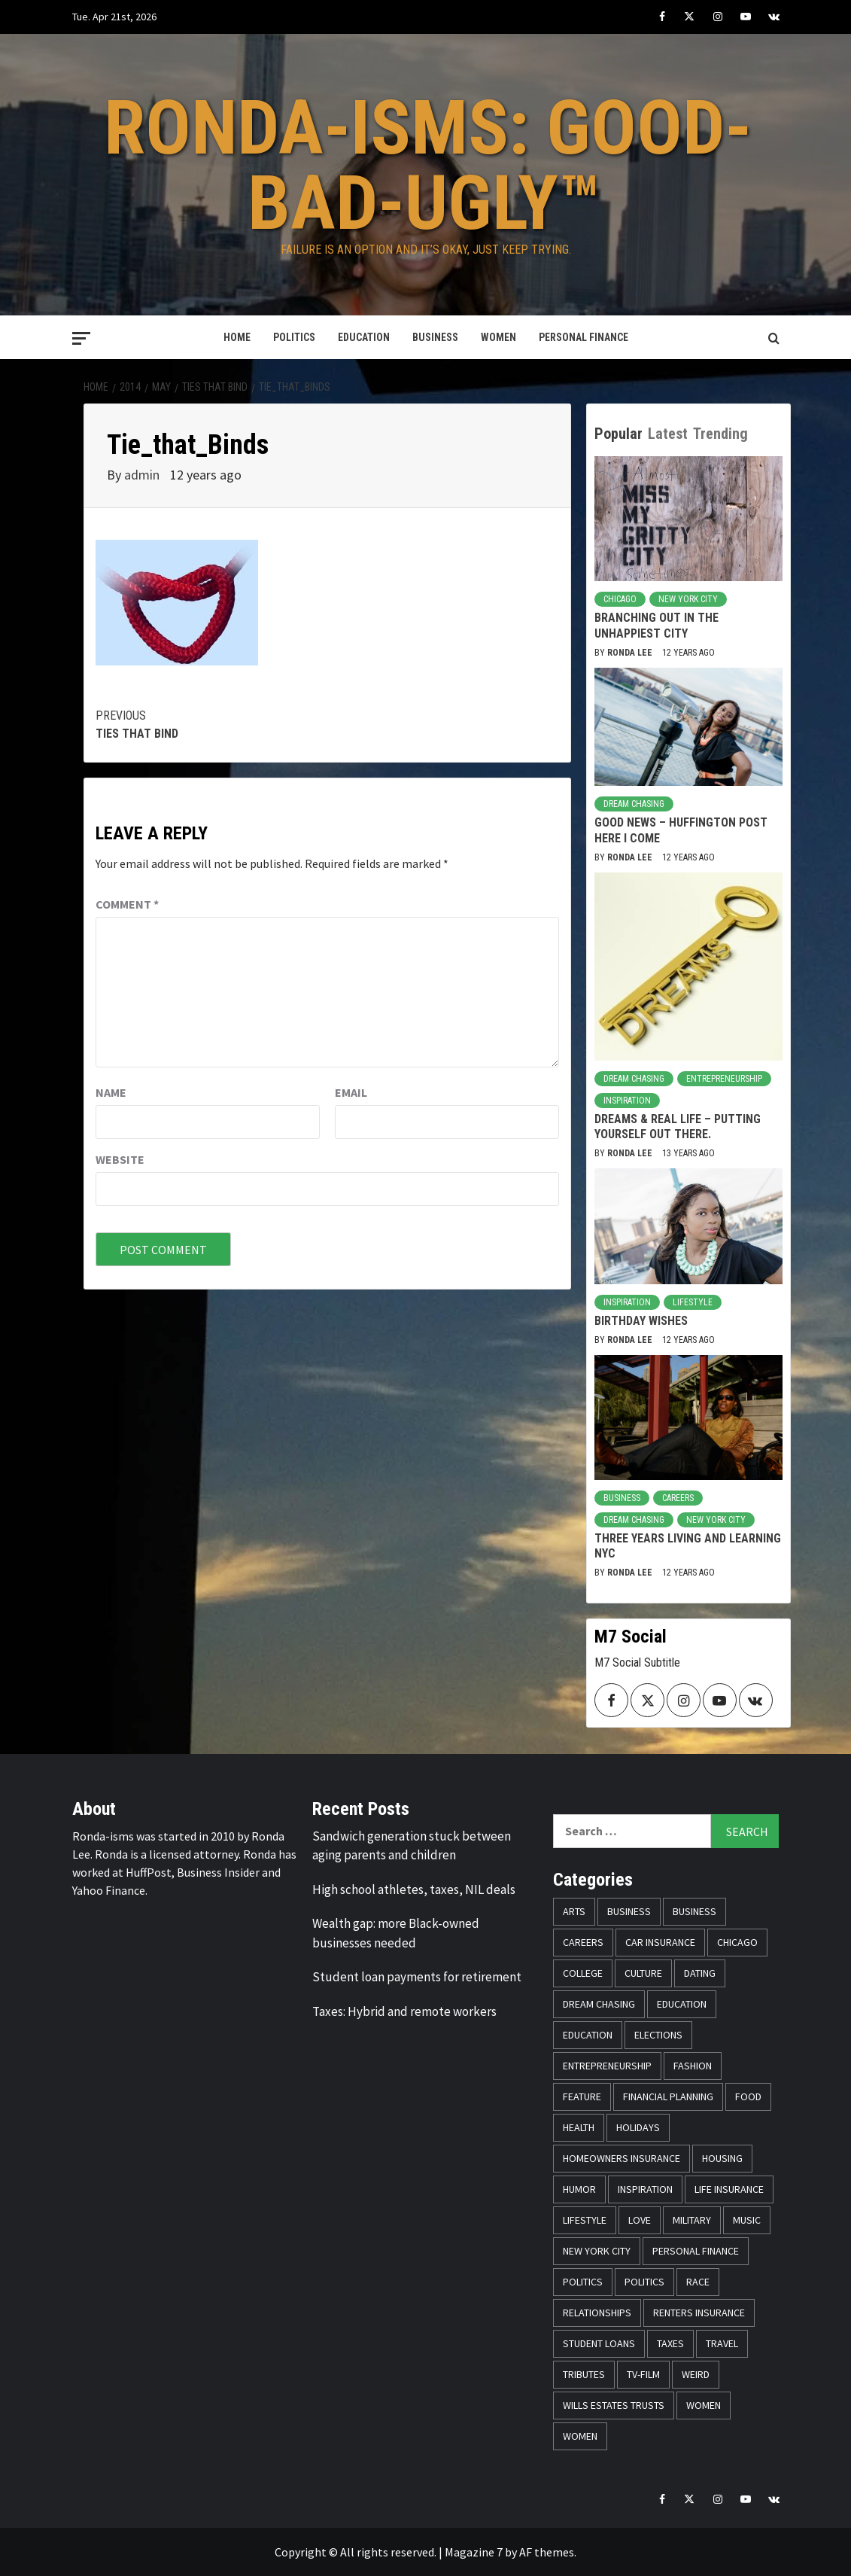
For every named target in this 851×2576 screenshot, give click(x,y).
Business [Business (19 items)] (629, 1911)
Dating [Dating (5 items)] (700, 1973)
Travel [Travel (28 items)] (722, 2343)
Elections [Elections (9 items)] (658, 2035)
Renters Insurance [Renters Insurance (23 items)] (699, 2312)
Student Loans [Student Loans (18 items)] (599, 2343)
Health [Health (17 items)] (578, 2127)
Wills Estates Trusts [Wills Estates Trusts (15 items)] (613, 2405)
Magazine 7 (474, 2551)
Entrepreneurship (724, 1078)
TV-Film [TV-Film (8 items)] (643, 2374)
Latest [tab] (668, 434)
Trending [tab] (720, 434)
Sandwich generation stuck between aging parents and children (411, 1846)
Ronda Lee (631, 652)
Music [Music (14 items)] (747, 2220)
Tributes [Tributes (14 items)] (584, 2374)
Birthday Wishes (641, 1321)
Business (435, 337)
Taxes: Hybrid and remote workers (404, 2011)
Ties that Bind (211, 724)
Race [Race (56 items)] (698, 2281)
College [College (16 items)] (583, 1973)
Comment (127, 904)
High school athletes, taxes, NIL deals (413, 1889)
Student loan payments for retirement (416, 1977)
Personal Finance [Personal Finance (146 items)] (695, 2251)
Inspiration (627, 1100)
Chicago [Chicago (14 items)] (737, 1942)
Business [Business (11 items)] (694, 1911)
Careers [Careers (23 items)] (583, 1942)
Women (498, 337)
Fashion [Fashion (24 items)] (692, 2065)
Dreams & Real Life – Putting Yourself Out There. (677, 1127)
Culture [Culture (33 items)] (643, 1973)
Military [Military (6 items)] (692, 2220)
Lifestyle (693, 1302)
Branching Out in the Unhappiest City (656, 626)
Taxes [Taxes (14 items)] (670, 2343)
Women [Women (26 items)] (580, 2436)
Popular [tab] (618, 434)
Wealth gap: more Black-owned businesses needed (395, 1933)
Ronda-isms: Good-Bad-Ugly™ (428, 165)
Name (111, 1092)
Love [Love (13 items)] (639, 2220)
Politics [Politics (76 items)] (583, 2281)
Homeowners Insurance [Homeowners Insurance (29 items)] (621, 2158)
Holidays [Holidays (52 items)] (638, 2127)
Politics (294, 337)
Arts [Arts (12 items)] (574, 1911)
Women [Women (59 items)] (703, 2405)
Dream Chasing (633, 804)
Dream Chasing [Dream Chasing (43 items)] (599, 2004)
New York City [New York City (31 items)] (597, 2251)
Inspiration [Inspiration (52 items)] (645, 2189)
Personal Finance (583, 337)
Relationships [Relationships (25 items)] (597, 2312)
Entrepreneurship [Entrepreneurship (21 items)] (607, 2065)
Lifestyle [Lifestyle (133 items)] (584, 2220)
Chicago (620, 599)
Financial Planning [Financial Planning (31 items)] (668, 2096)
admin (143, 474)
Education (364, 337)
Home (237, 337)
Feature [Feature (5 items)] (582, 2096)
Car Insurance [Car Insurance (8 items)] (660, 1942)
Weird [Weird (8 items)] (696, 2374)
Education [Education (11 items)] (682, 2004)
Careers (678, 1498)
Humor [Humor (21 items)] (579, 2189)
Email (351, 1092)
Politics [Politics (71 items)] (644, 2281)
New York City (688, 599)
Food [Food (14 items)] (748, 2096)
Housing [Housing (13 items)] (722, 2158)
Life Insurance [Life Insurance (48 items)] (729, 2189)
